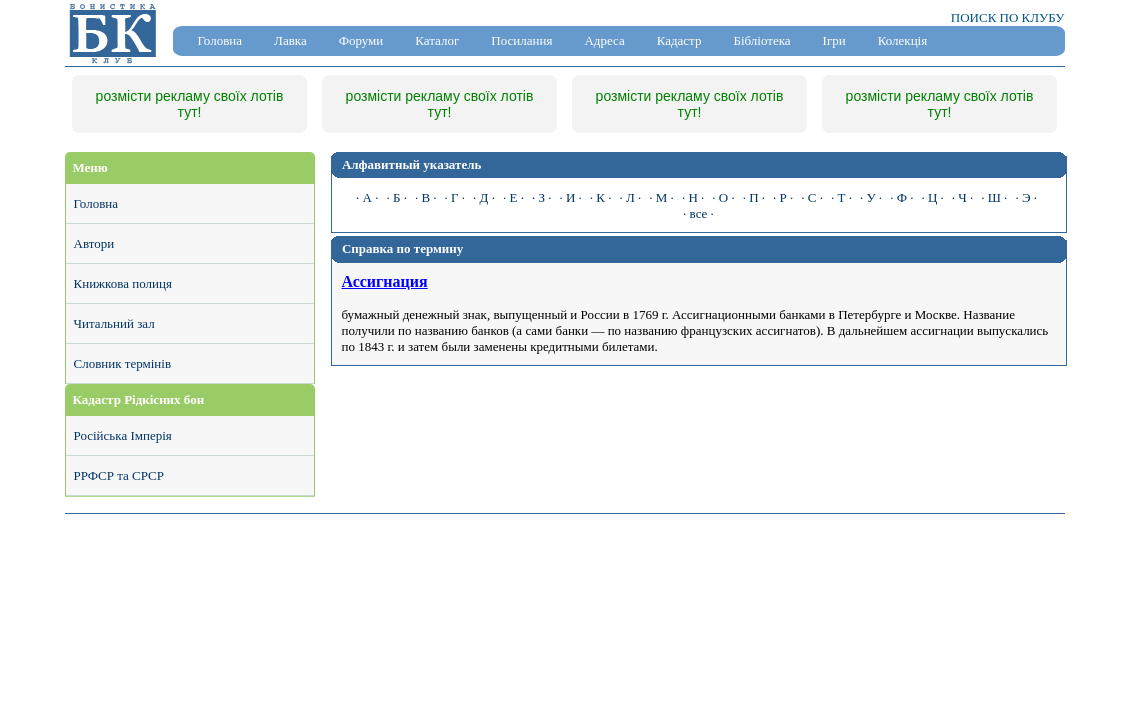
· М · (661, 197)
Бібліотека (761, 40)
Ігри (834, 40)
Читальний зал (114, 323)
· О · (723, 197)
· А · (367, 197)
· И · (570, 197)
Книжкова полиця (123, 283)
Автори (94, 243)
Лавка (290, 40)
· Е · (513, 197)
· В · (426, 197)
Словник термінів (123, 363)
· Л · (630, 197)
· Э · (1026, 197)
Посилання (521, 40)
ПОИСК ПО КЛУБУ (1008, 17)
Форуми (361, 40)
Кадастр (679, 40)
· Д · (484, 197)
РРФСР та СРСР (119, 475)
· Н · (693, 197)
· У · (871, 197)
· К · (601, 197)
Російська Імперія (123, 435)
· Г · (455, 197)
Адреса (604, 40)
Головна (220, 40)
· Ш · (994, 197)
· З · (542, 197)
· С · (812, 197)
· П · (754, 197)
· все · (698, 213)
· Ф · (901, 197)
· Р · (783, 197)
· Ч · (962, 197)
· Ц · (932, 197)
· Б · (396, 197)
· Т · (841, 197)
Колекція (902, 40)
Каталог (437, 40)
